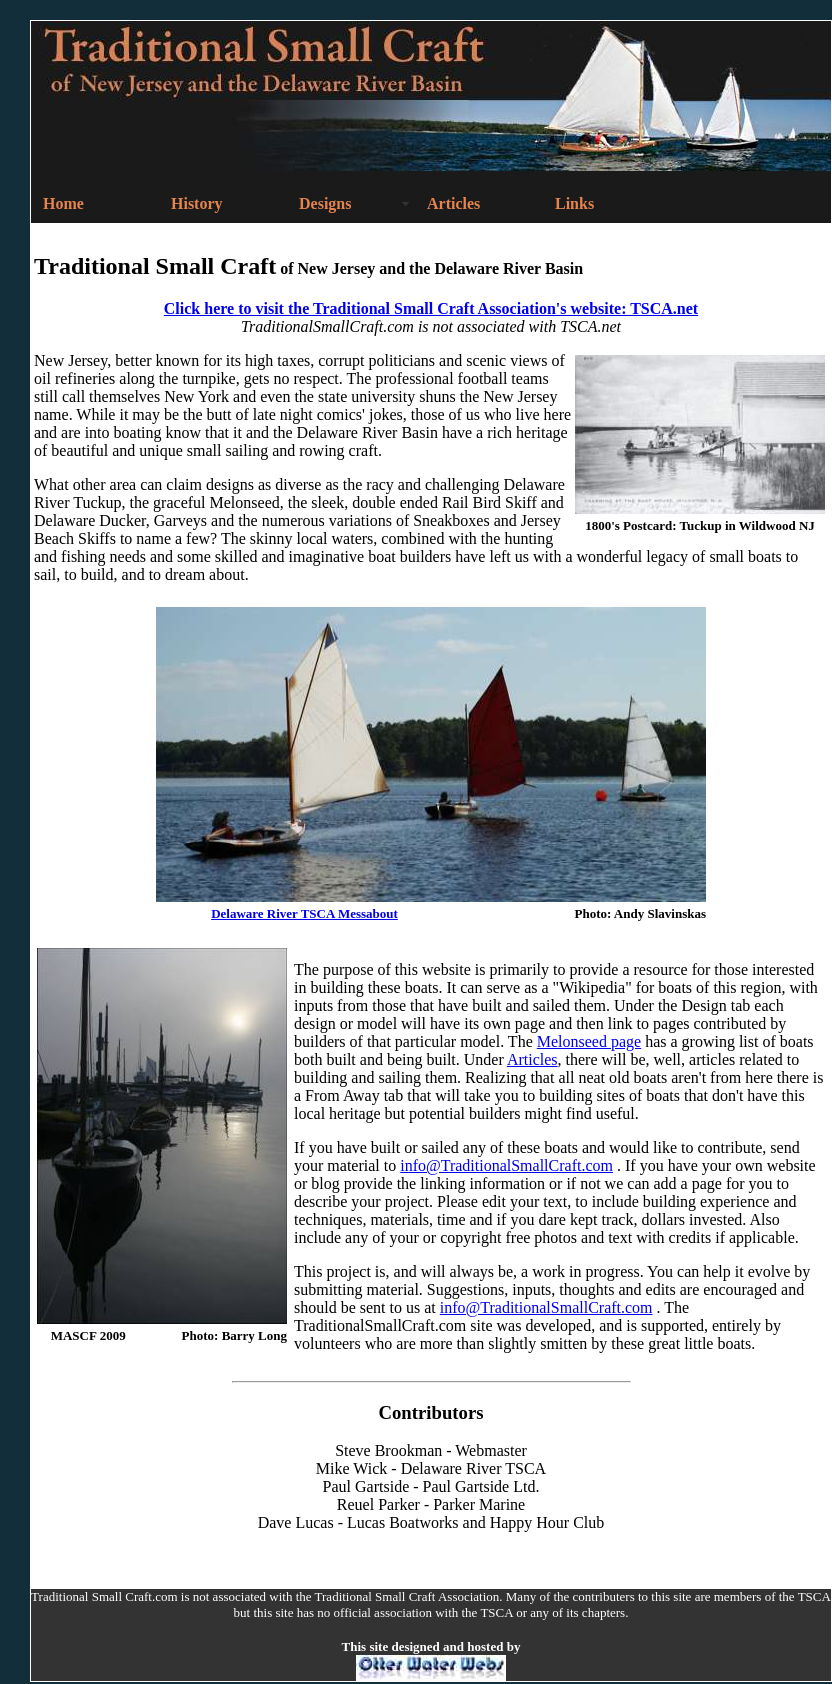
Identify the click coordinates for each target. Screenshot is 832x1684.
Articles (532, 1059)
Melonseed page (589, 1041)
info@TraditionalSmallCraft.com (506, 1165)
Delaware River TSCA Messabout (304, 913)
